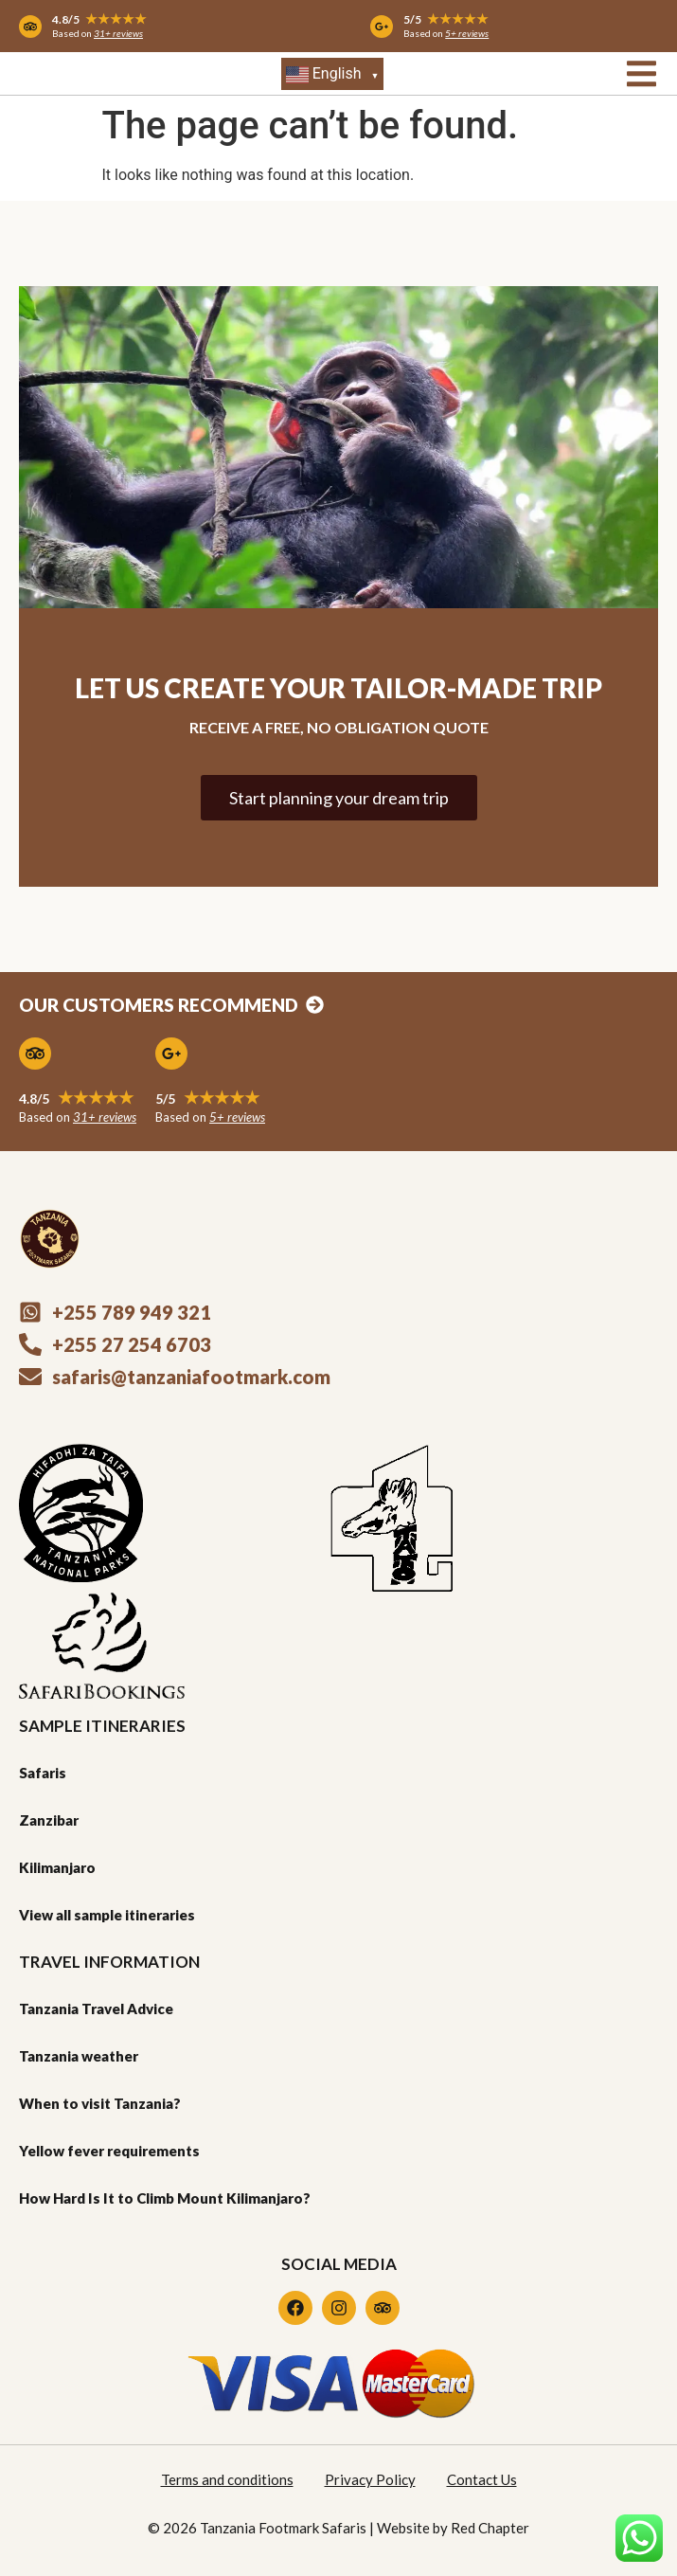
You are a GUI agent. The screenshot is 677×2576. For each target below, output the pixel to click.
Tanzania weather (78, 2055)
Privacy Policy (370, 2479)
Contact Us (482, 2479)
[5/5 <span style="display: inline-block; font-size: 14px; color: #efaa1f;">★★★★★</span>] (381, 26)
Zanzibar (49, 1819)
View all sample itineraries (107, 1914)
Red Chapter (490, 2527)
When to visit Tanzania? (100, 2103)
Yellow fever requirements (109, 2150)
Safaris (42, 1772)
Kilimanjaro (57, 1867)
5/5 (446, 19)
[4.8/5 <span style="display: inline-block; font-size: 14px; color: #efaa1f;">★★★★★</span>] (30, 26)
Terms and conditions (227, 2479)
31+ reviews (118, 33)
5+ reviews (467, 33)
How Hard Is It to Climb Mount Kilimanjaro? (165, 2198)
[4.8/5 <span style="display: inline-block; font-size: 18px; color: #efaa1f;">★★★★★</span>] (35, 1053)
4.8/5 (99, 19)
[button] (641, 73)
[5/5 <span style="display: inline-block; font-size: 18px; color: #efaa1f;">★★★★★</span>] (171, 1053)
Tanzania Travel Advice (96, 2008)
